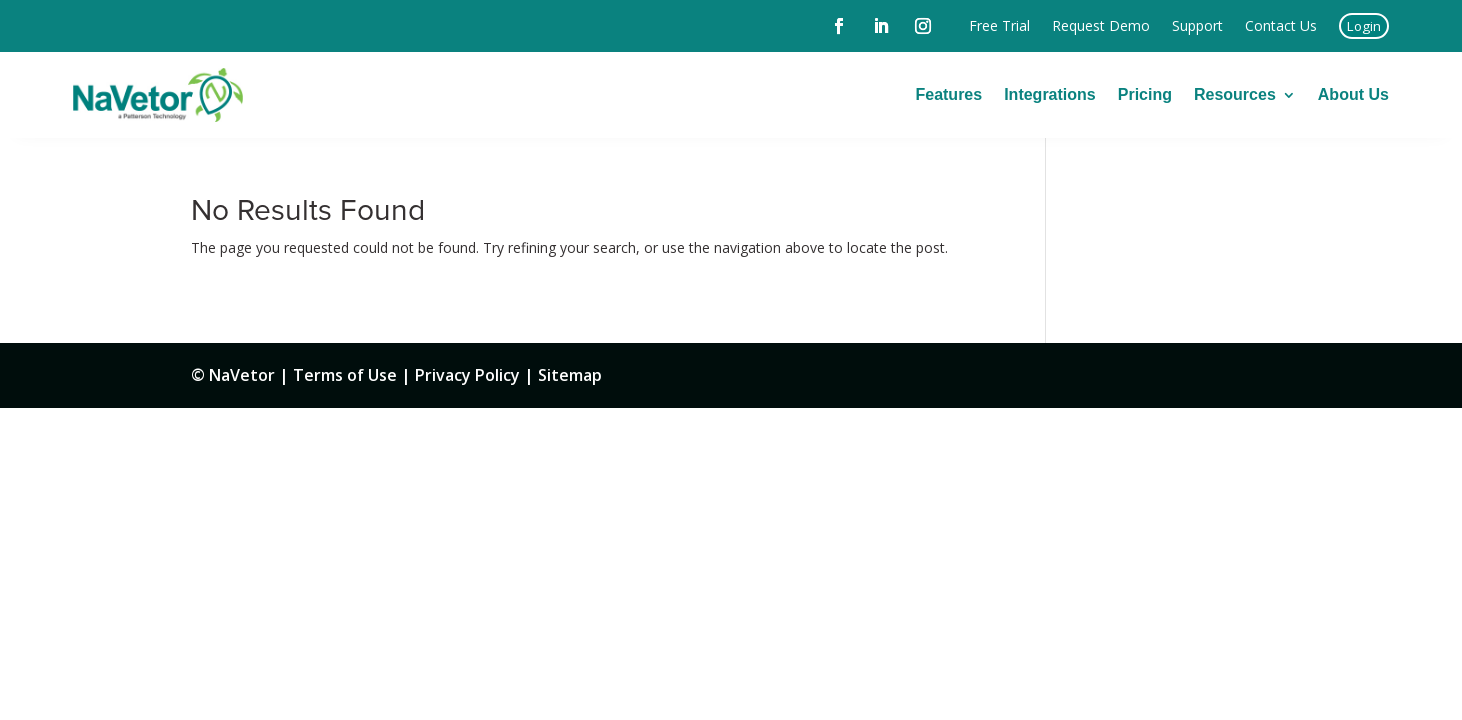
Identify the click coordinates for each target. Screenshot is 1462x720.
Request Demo (1101, 26)
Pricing (1145, 94)
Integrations (1050, 94)
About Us (1353, 94)
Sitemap (570, 375)
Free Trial (999, 26)
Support (1197, 26)
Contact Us (1281, 26)
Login (1364, 26)
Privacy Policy (467, 375)
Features (948, 94)
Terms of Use (345, 375)
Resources (1235, 94)
